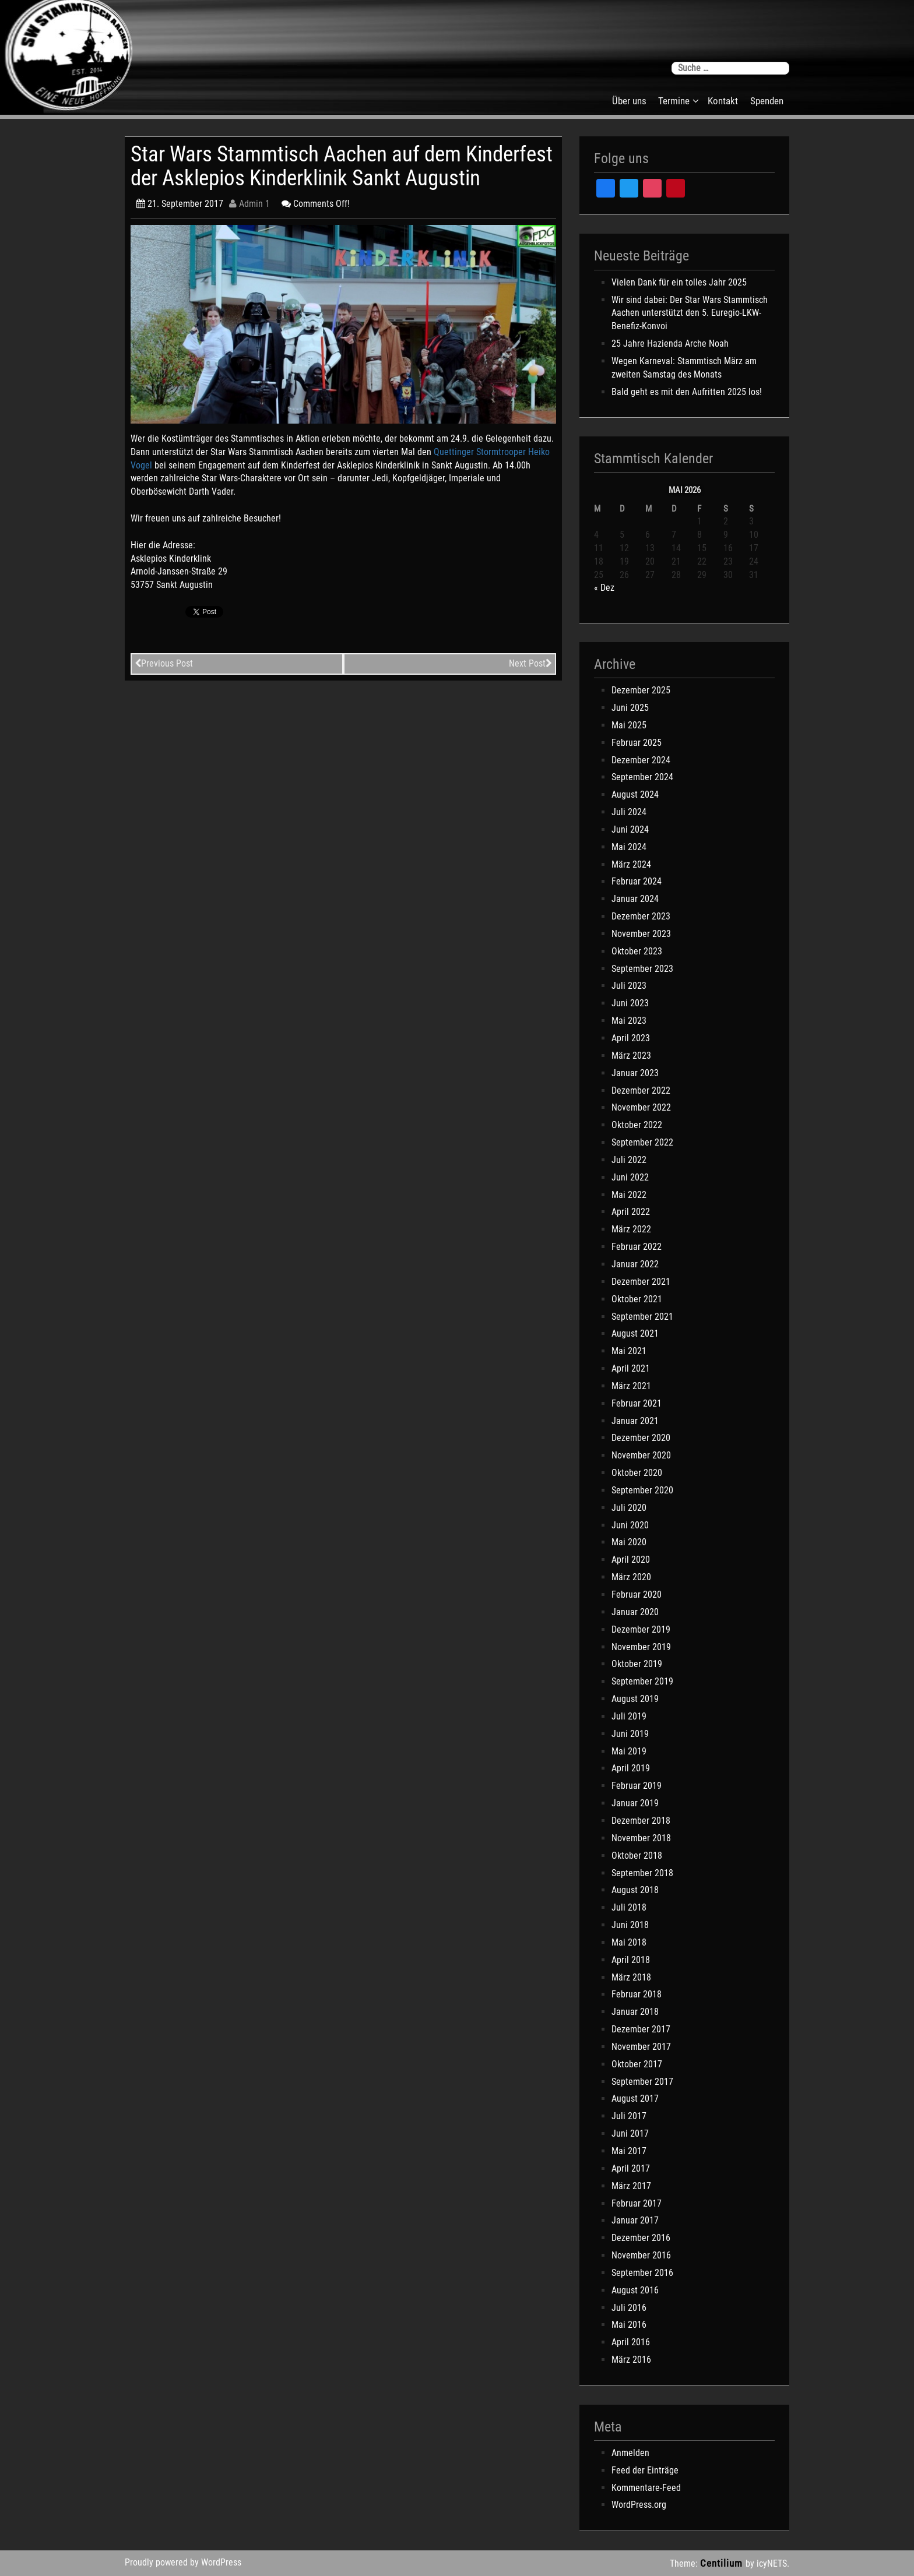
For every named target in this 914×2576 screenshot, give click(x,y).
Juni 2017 (630, 2133)
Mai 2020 (628, 1542)
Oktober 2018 (636, 1855)
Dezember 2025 (640, 690)
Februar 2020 (636, 1594)
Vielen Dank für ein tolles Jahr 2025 (679, 282)
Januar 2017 (635, 2220)
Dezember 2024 (640, 760)
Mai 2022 (628, 1194)
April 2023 (630, 1038)
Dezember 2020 (640, 1437)
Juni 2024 (630, 829)
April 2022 (630, 1211)
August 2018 (635, 1889)
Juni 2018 (630, 1924)
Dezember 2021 (640, 1281)
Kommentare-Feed (646, 2487)
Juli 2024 (628, 811)
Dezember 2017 (640, 2029)
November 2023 (641, 933)
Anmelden (630, 2452)
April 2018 (630, 1959)
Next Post (530, 663)
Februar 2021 (636, 1403)
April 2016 (630, 2342)
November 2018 (641, 1838)
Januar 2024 (635, 898)
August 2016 (635, 2290)
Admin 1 (249, 203)
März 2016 (631, 2359)
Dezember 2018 (640, 1820)
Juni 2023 (630, 1003)
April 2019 (630, 1768)
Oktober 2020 (636, 1472)
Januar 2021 (635, 1420)
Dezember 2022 (640, 1090)
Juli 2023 (628, 985)
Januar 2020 (635, 1612)
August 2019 (635, 1698)
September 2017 (642, 2081)
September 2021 (642, 1316)
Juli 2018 (628, 1907)
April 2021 (630, 1368)
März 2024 (631, 864)
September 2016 (642, 2272)
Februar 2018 (636, 1994)
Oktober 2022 (636, 1124)
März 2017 (631, 2185)
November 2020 (641, 1455)
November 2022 (641, 1107)
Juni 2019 (630, 1733)
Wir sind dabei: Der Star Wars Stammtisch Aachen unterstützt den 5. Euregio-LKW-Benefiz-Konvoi (689, 313)
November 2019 (641, 1646)
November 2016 (641, 2255)
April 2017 (630, 2168)
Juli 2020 (628, 1507)
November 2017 (641, 2046)
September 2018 (642, 1873)
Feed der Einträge (645, 2470)
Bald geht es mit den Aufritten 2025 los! (686, 391)
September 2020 (642, 1490)
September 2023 (642, 968)
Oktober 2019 (636, 1663)
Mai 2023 (628, 1020)
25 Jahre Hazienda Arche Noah (670, 343)
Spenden (766, 101)
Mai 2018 (628, 1942)
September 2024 (642, 777)
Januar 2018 (635, 2011)
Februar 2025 (636, 742)
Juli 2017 (628, 2116)
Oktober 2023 (636, 951)
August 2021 (635, 1333)
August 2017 (635, 2098)
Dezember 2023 (640, 916)
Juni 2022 (630, 1177)
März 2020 (631, 1577)
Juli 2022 (628, 1159)
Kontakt (723, 101)
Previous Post (164, 663)
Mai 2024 (628, 846)
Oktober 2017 (636, 2064)
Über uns (629, 101)
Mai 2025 (628, 725)
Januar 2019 (635, 1803)
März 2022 (631, 1229)
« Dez (604, 587)
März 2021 (631, 1385)
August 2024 (635, 794)
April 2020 (630, 1559)
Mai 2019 (628, 1751)
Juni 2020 (630, 1525)
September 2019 (642, 1681)
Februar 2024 (636, 881)
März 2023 (631, 1055)
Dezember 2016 (640, 2237)
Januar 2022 (635, 1264)
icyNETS (772, 2563)
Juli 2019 (628, 1716)
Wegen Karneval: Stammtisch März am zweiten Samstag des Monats (684, 367)
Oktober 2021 (636, 1299)
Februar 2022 (636, 1246)
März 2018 (631, 1977)
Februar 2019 (636, 1785)
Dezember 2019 (640, 1629)
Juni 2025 (630, 707)
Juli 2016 (628, 2307)
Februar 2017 (636, 2203)
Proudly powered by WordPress (183, 2562)
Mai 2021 (628, 1350)
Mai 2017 (628, 2150)
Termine (674, 101)
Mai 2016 (628, 2324)
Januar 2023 (635, 1073)
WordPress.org (638, 2504)
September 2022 (642, 1142)
